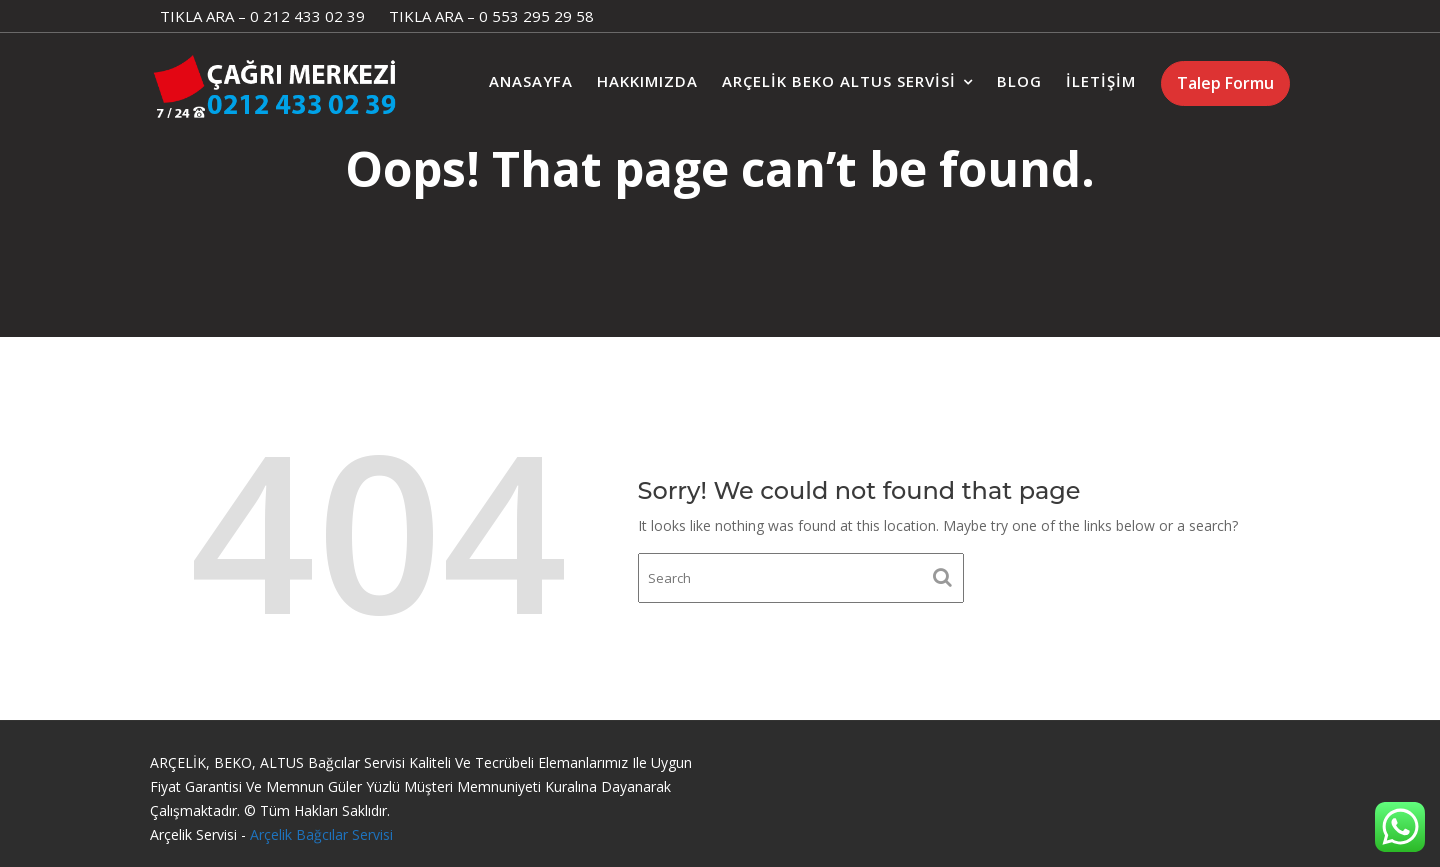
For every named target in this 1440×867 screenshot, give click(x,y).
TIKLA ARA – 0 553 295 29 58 (491, 16)
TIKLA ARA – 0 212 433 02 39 (262, 16)
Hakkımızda (647, 81)
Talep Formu (1225, 83)
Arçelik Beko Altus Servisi (839, 81)
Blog (1019, 81)
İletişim (1101, 81)
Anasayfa (531, 81)
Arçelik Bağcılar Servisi (321, 834)
